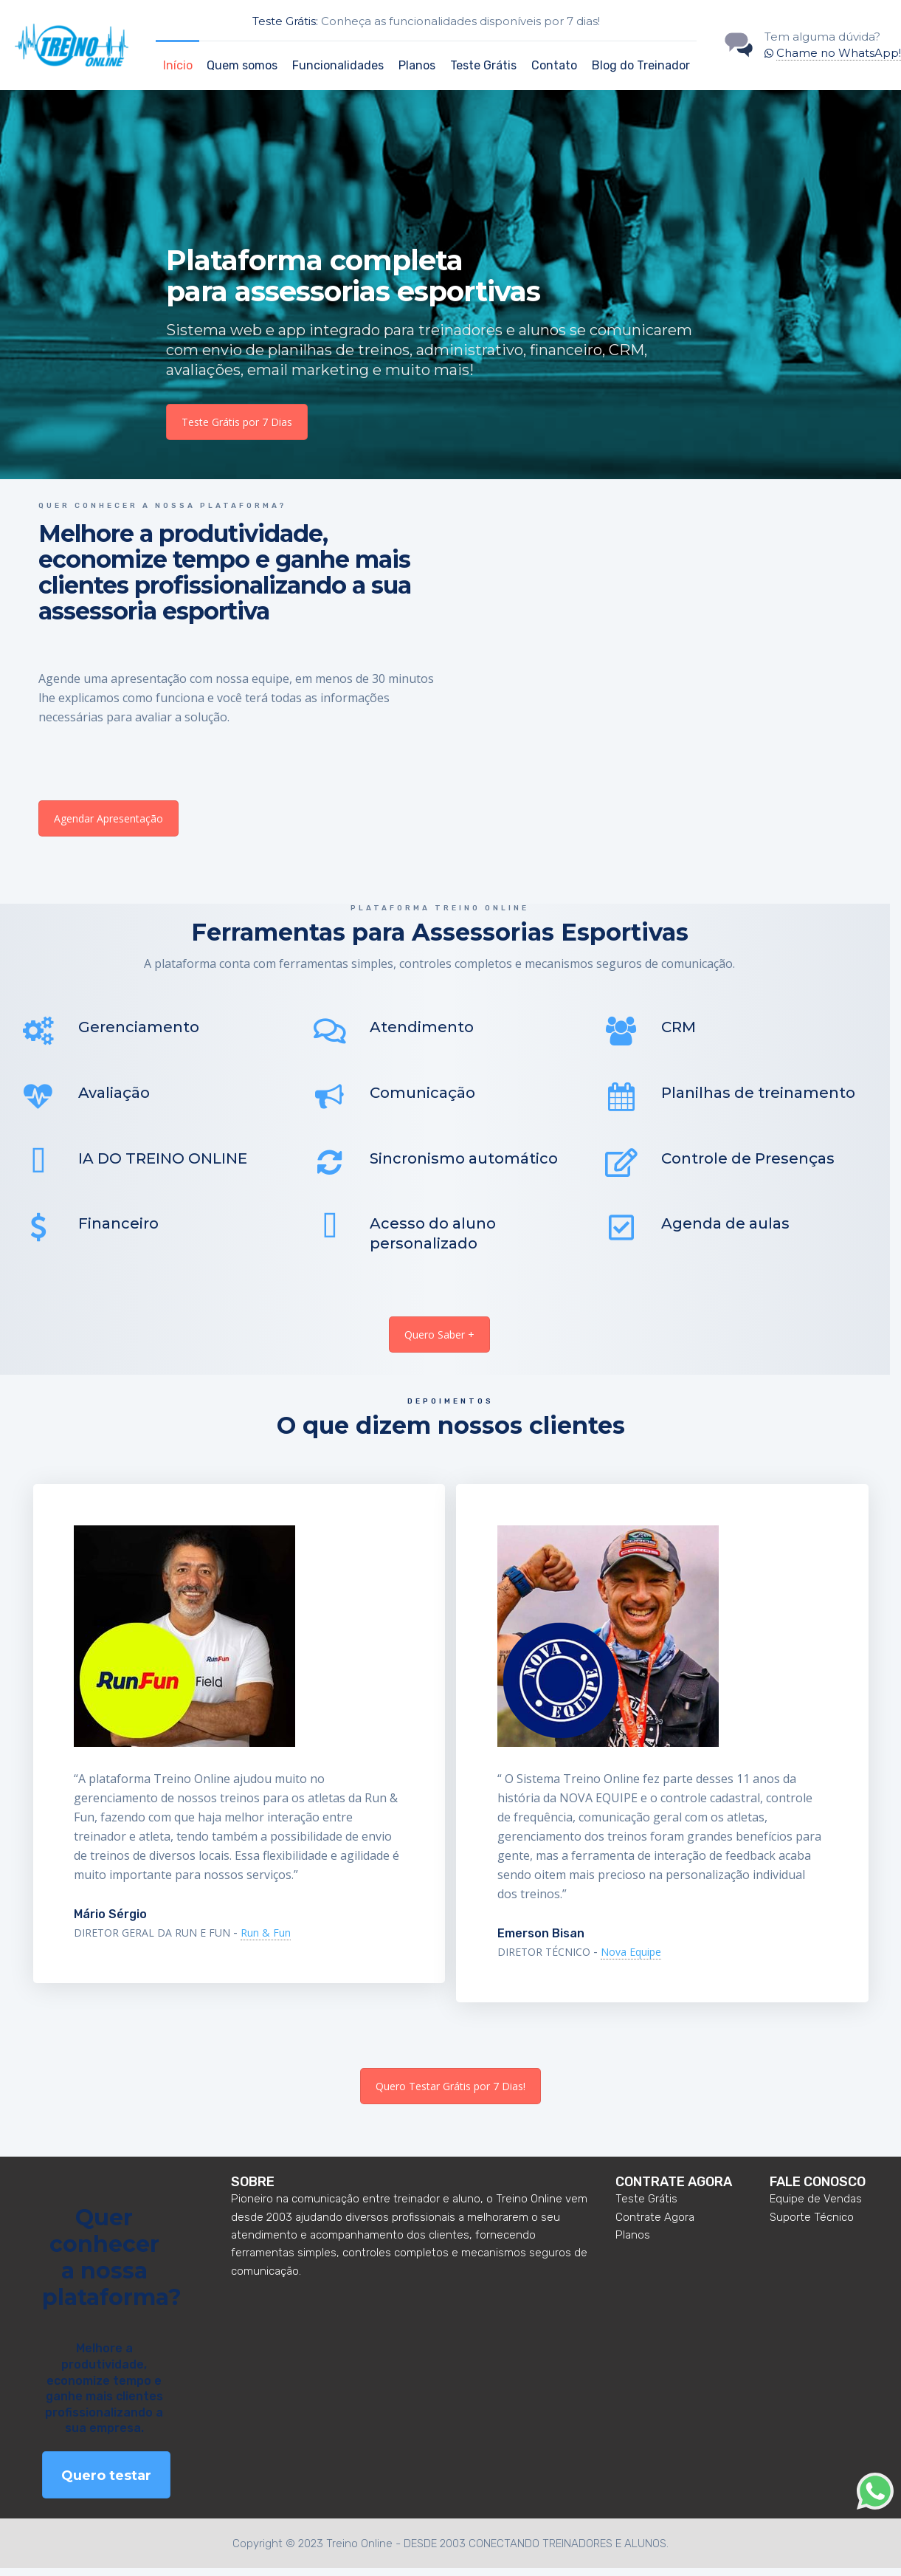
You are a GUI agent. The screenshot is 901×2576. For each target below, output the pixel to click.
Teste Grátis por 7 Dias (237, 422)
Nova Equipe (631, 1960)
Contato (554, 65)
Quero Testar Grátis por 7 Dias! (450, 2093)
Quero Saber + (439, 1343)
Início (178, 65)
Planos (416, 65)
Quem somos (242, 65)
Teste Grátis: (285, 21)
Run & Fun (266, 1941)
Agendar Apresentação (108, 818)
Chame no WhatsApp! (838, 53)
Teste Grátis (483, 65)
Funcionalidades (338, 65)
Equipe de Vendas (816, 2206)
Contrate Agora (654, 2224)
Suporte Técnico (812, 2224)
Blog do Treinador (641, 65)
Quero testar (106, 2484)
